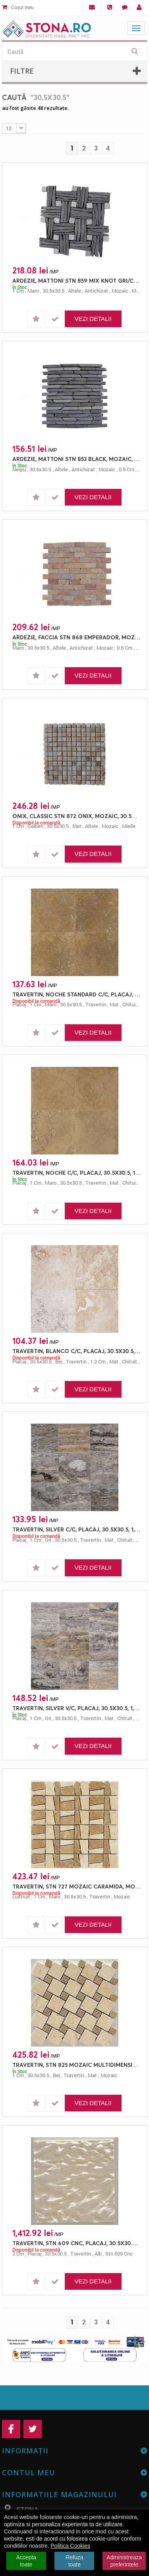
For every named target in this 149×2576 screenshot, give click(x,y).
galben (35, 826)
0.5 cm (126, 469)
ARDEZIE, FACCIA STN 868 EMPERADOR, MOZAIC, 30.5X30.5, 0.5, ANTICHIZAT (76, 637)
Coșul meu (18, 7)
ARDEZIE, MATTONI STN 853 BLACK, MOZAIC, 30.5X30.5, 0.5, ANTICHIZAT (76, 458)
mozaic (120, 290)
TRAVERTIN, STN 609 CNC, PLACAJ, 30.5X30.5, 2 (76, 2243)
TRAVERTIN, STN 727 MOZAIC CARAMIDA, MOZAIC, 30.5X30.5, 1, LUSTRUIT (76, 1886)
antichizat (96, 290)
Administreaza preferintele (124, 2561)
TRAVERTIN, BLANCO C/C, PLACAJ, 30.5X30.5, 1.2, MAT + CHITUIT (76, 1351)
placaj (19, 1004)
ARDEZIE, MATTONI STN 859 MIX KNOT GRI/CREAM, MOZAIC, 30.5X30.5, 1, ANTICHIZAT (76, 280)
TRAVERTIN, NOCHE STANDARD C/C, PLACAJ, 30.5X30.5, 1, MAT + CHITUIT (76, 994)
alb (98, 2253)
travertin (95, 1004)
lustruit (21, 1896)
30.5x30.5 (53, 290)
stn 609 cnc (119, 2253)
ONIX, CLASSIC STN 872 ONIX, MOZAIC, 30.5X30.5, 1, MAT (76, 815)
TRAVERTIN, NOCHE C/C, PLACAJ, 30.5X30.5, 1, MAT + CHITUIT (76, 1172)
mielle (128, 826)
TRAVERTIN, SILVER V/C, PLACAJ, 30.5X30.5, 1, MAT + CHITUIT (76, 1708)
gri (48, 1539)
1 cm (18, 290)
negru (19, 469)
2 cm (18, 2253)
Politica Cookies (71, 2546)
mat (76, 826)
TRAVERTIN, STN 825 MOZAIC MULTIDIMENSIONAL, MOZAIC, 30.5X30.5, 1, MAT (76, 2064)
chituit (129, 1004)
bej (58, 1361)
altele (74, 290)
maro (33, 290)
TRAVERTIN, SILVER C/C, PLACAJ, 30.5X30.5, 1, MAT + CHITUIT (76, 1529)
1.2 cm (98, 1361)
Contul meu (28, 2472)
